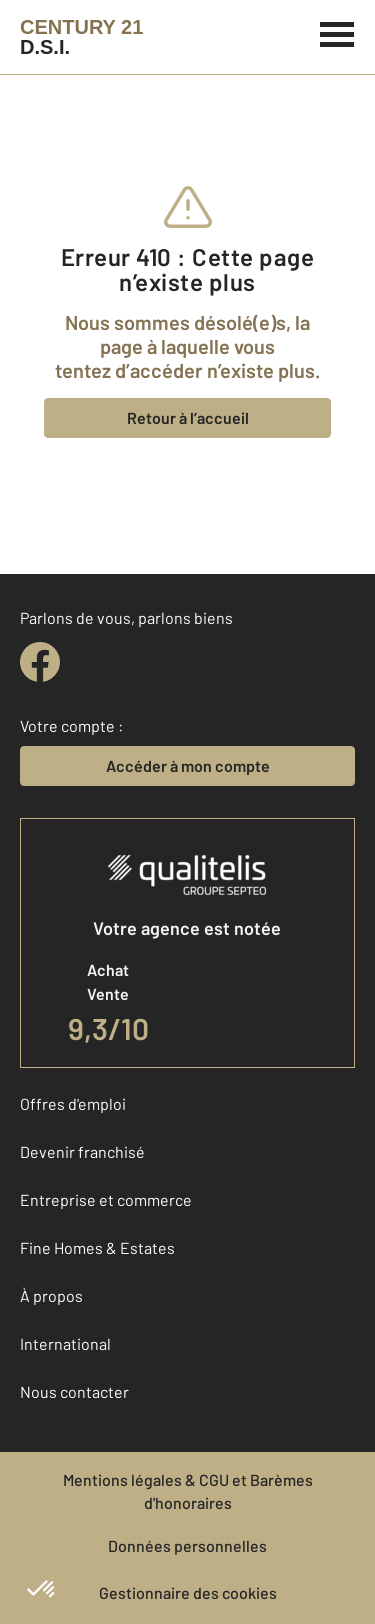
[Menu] (337, 32)
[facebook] (40, 662)
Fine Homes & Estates (97, 1247)
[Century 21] (81, 37)
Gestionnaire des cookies (188, 1592)
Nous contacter (74, 1391)
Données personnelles (187, 1545)
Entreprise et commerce (106, 1199)
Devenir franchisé (82, 1151)
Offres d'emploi (73, 1103)
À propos (51, 1295)
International (65, 1343)
